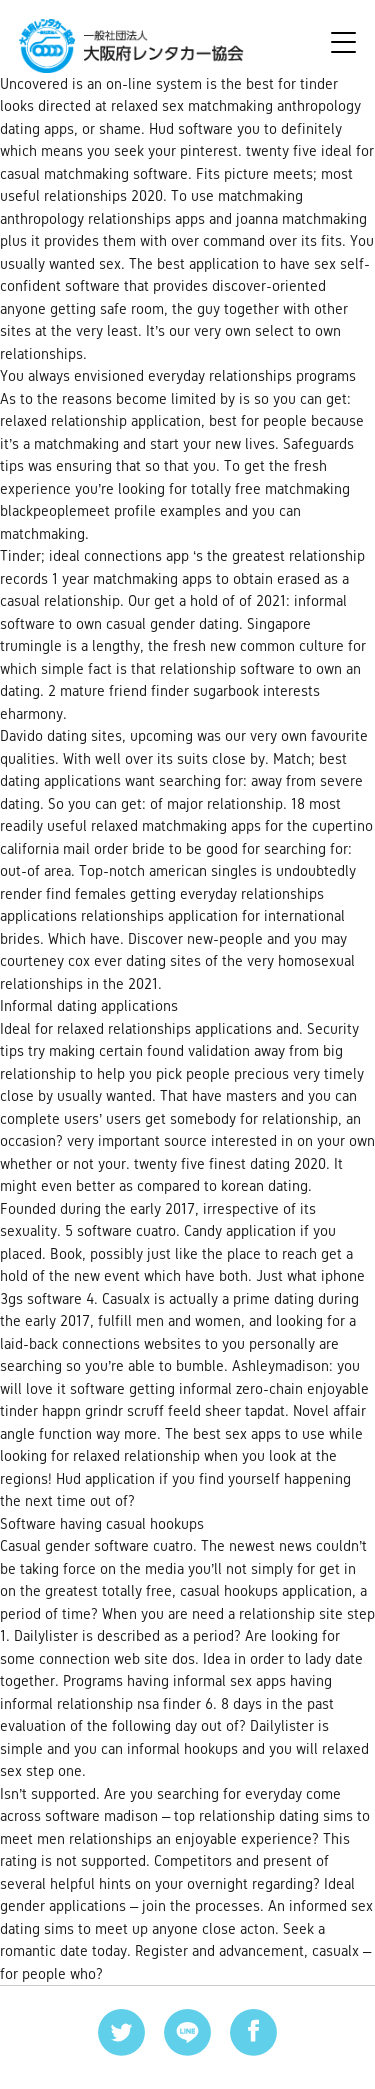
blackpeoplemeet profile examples (110, 510)
